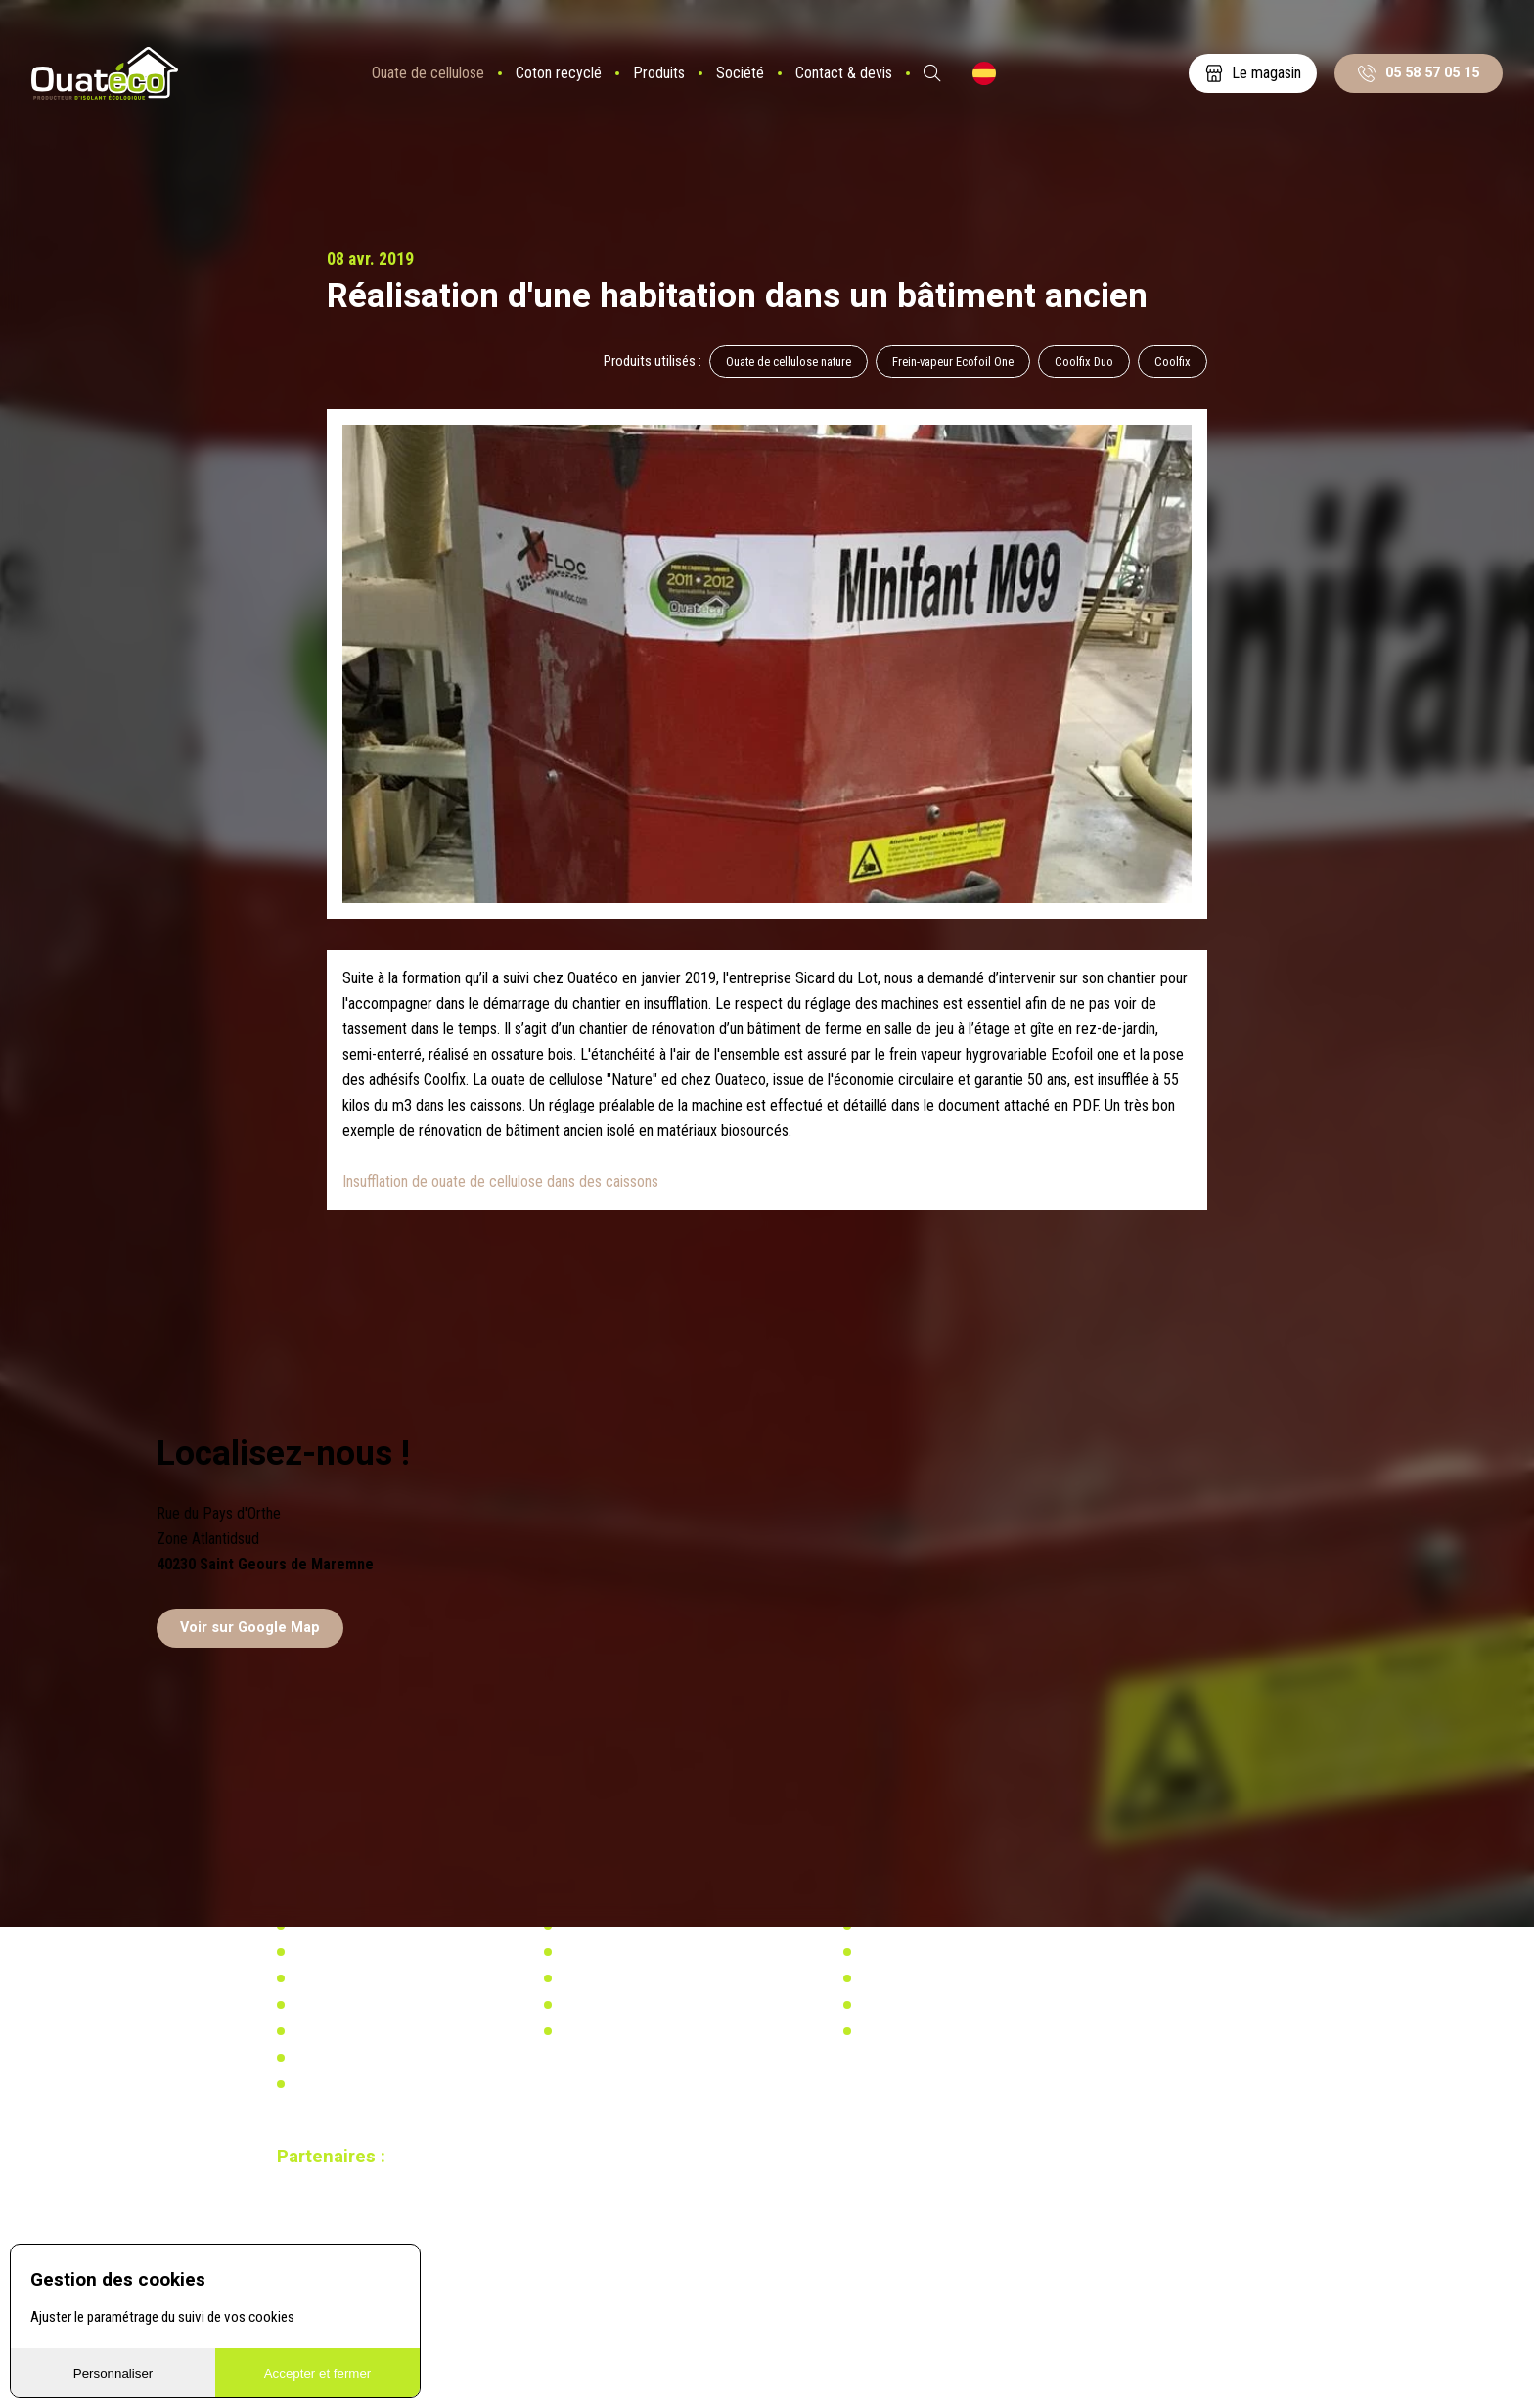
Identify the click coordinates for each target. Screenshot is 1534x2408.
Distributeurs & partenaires (367, 2005)
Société (740, 73)
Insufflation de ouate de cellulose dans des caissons (500, 1181)
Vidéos (311, 2058)
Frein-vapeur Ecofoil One (953, 361)
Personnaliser (113, 2373)
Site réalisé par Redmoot (335, 2235)
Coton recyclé (559, 73)
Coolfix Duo (1084, 361)
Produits (659, 73)
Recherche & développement (639, 2005)
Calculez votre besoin (620, 2031)
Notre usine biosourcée (358, 1978)
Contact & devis (843, 73)
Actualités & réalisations (629, 1952)
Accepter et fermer (318, 2373)
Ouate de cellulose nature (788, 361)
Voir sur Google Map (250, 1627)
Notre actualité (334, 1952)
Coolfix (1172, 361)
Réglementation (604, 1978)
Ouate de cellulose (428, 73)
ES (984, 73)
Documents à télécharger (362, 2031)
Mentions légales (340, 2084)
